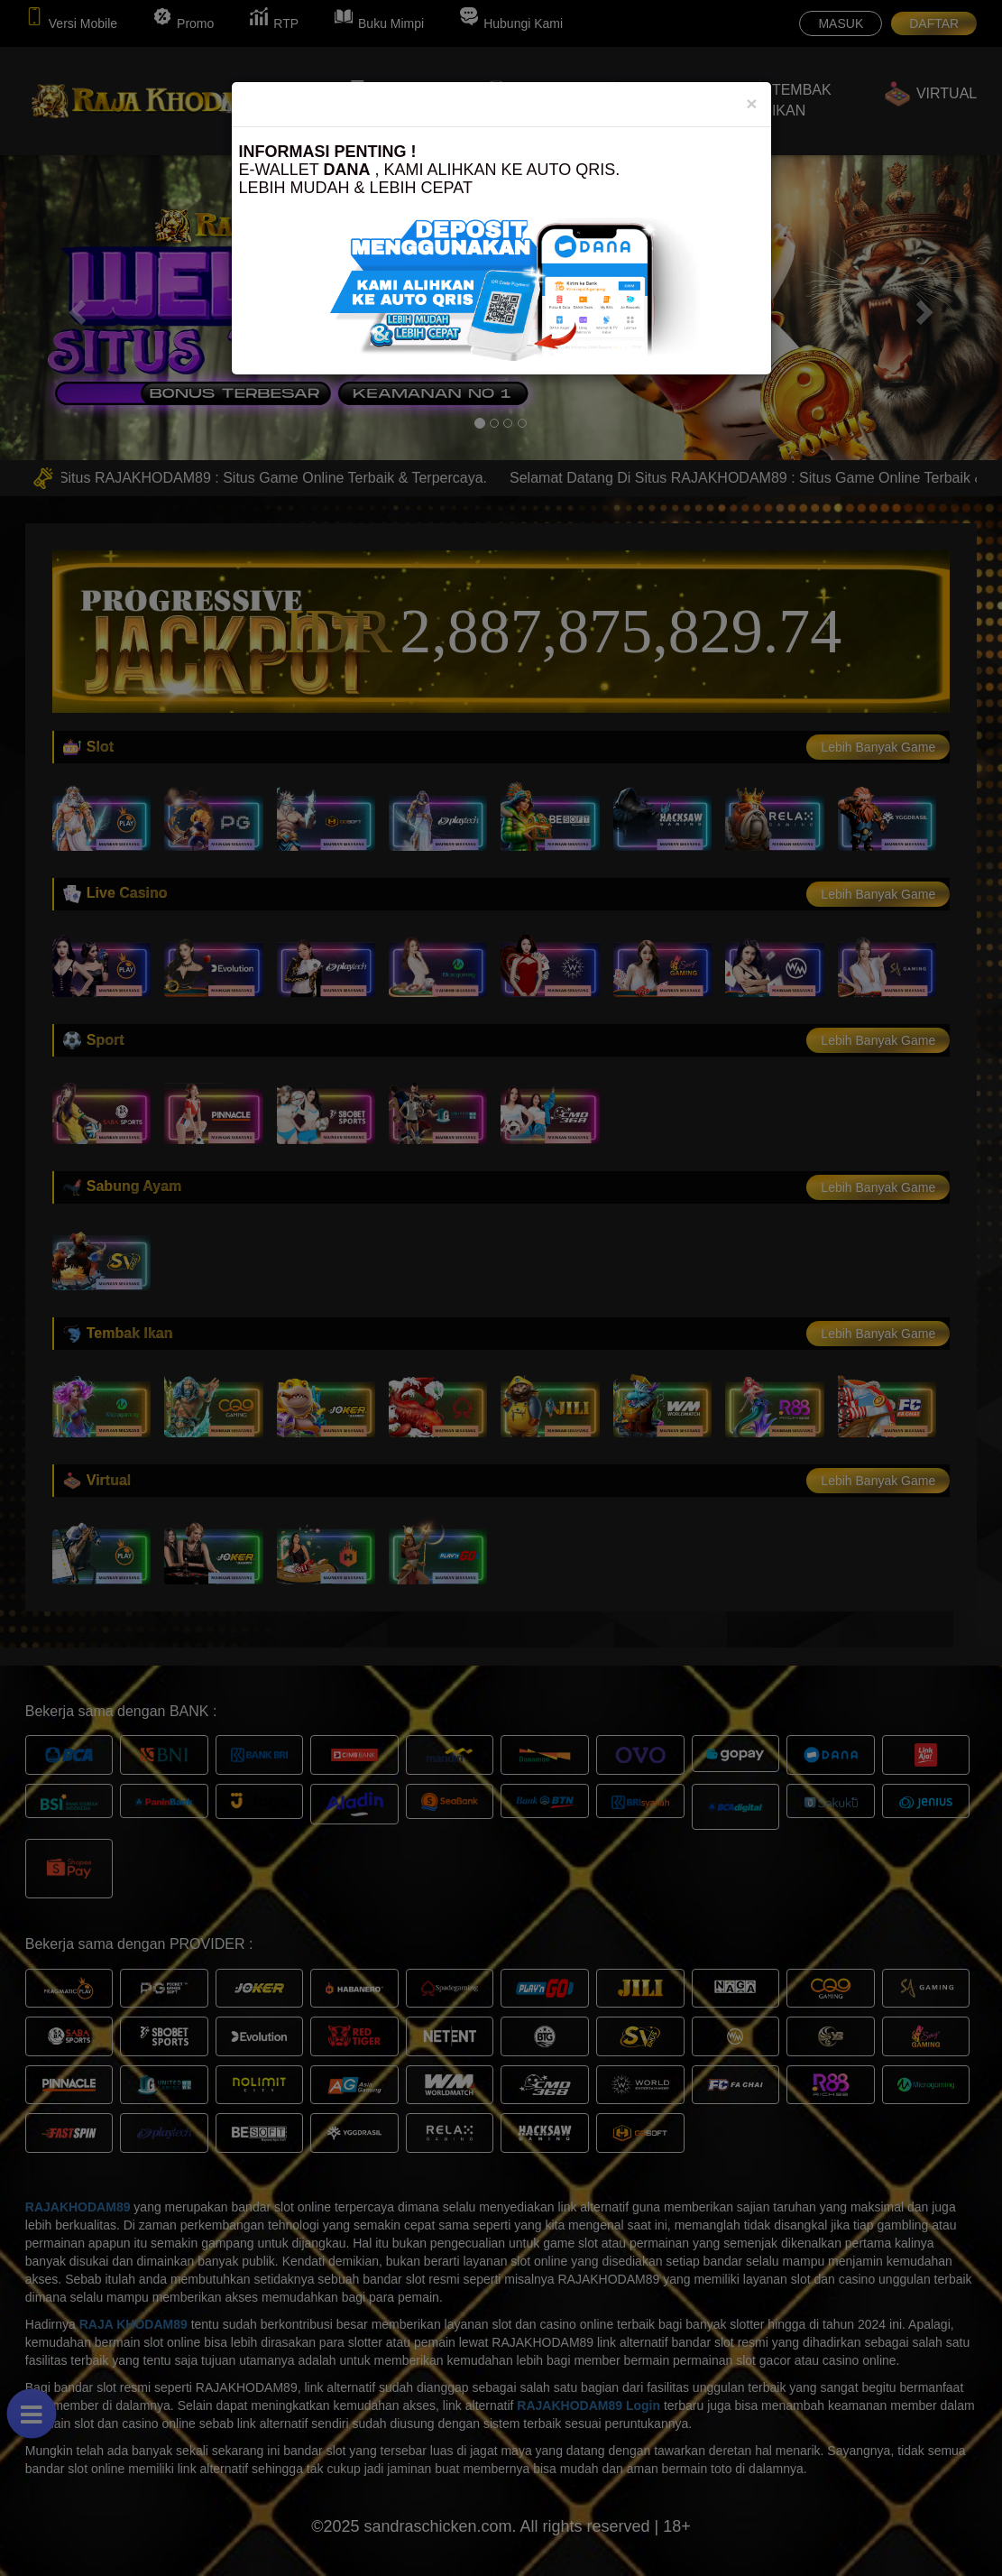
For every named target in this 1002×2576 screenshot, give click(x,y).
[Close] (751, 103)
